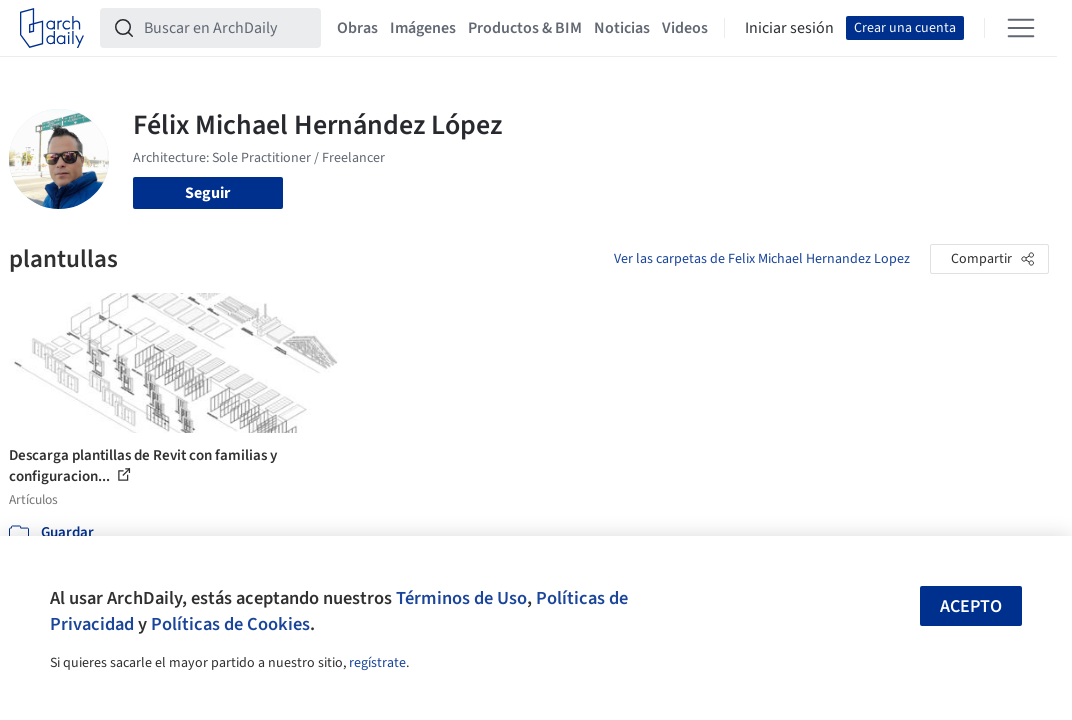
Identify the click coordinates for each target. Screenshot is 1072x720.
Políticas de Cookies (230, 624)
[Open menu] (1021, 28)
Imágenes (423, 28)
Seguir (207, 193)
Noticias (622, 28)
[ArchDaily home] (52, 28)
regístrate (377, 663)
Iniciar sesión (789, 28)
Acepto (971, 606)
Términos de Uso (461, 598)
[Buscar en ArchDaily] (226, 28)
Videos (685, 28)
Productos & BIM (525, 28)
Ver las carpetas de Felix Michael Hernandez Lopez (762, 259)
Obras (357, 28)
